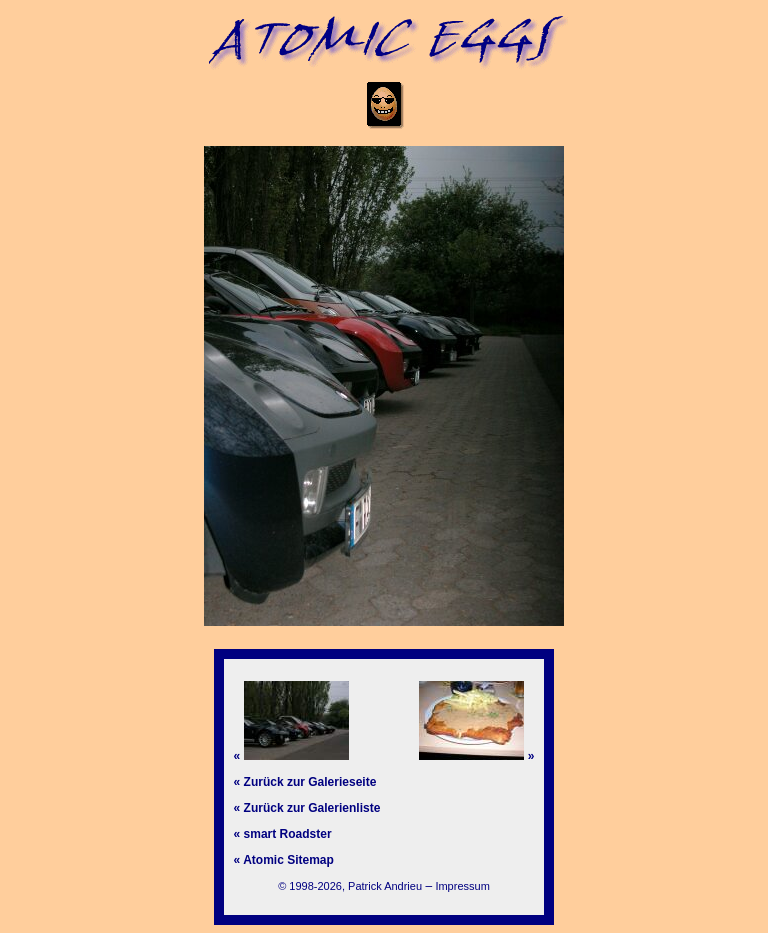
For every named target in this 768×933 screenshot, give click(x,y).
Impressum (462, 886)
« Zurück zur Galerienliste (307, 808)
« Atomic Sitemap (284, 860)
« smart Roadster (283, 834)
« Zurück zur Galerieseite (305, 782)
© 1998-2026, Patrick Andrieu (350, 886)
